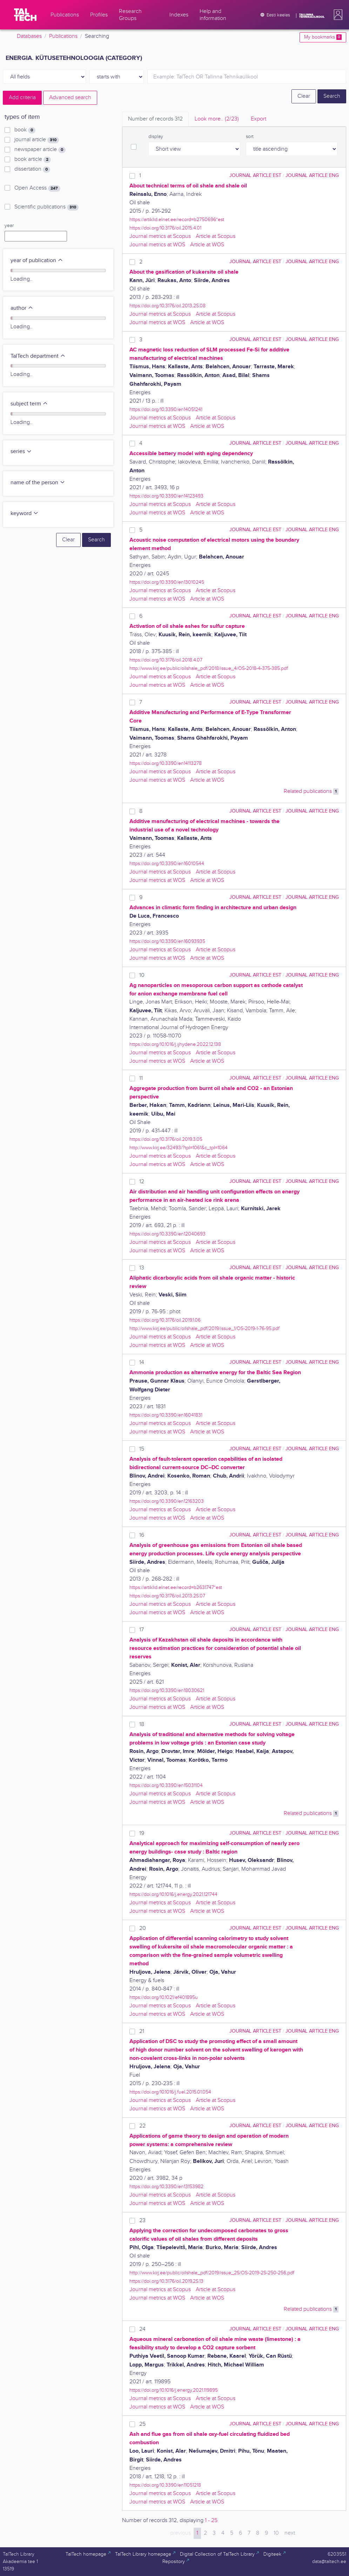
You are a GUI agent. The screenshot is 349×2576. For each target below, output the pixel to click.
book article (32, 159)
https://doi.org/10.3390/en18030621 (166, 1690)
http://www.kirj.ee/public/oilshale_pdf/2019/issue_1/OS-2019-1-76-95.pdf (204, 1328)
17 (141, 1629)
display (155, 136)
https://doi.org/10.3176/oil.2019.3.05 (165, 1139)
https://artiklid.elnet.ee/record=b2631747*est (175, 1587)
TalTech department (38, 356)
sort (250, 136)
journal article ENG (312, 175)
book (24, 129)
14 (141, 1362)
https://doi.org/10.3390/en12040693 (167, 1234)
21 (141, 2031)
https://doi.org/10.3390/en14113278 (165, 763)
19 (141, 1833)
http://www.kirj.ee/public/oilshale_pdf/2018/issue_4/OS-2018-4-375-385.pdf (208, 668)
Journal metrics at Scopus (160, 236)
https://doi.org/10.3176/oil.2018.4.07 (165, 660)
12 (141, 1181)
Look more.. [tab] (217, 119)
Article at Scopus (215, 236)
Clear (303, 96)
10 (142, 975)
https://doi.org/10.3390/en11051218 (165, 2485)
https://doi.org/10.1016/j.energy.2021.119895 (173, 2390)
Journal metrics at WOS (157, 244)
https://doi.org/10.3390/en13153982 (166, 2187)
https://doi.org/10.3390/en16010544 (166, 863)
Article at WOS (207, 244)
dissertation (32, 169)
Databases (29, 36)
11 (141, 1078)
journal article (36, 139)
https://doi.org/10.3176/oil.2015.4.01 (165, 228)
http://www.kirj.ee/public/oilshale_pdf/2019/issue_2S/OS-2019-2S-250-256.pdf (211, 2273)
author (22, 308)
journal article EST (255, 175)
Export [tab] (258, 119)
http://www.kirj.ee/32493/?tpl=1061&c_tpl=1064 (178, 1148)
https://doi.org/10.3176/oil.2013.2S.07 (167, 1596)
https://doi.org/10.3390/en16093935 (167, 941)
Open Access (37, 188)
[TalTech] (25, 14)
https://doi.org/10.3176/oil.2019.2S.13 (166, 2281)
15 (141, 1449)
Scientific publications (46, 207)
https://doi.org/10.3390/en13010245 (166, 582)
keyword (25, 513)
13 (141, 1268)
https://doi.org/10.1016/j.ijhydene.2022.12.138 (175, 1044)
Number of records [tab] (155, 119)
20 (142, 1928)
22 (142, 2126)
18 (141, 1724)
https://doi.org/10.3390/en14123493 (166, 496)
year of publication (37, 260)
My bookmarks (323, 37)
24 (142, 2329)
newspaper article (40, 149)
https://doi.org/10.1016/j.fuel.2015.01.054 (170, 2092)
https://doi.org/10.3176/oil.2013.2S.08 (167, 306)
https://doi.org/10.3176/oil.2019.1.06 (165, 1320)
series (21, 451)
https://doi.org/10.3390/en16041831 (165, 1415)
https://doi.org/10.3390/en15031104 (166, 1785)
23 (142, 2220)
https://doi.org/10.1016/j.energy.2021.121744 (173, 1894)
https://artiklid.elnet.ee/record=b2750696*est (176, 219)
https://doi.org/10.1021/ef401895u (163, 1997)
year (9, 225)
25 (142, 2424)
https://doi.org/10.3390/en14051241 (165, 409)
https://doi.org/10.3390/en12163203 (166, 1501)
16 (141, 1535)
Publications (63, 36)
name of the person (38, 482)
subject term (29, 403)
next (289, 2533)
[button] (336, 14)
